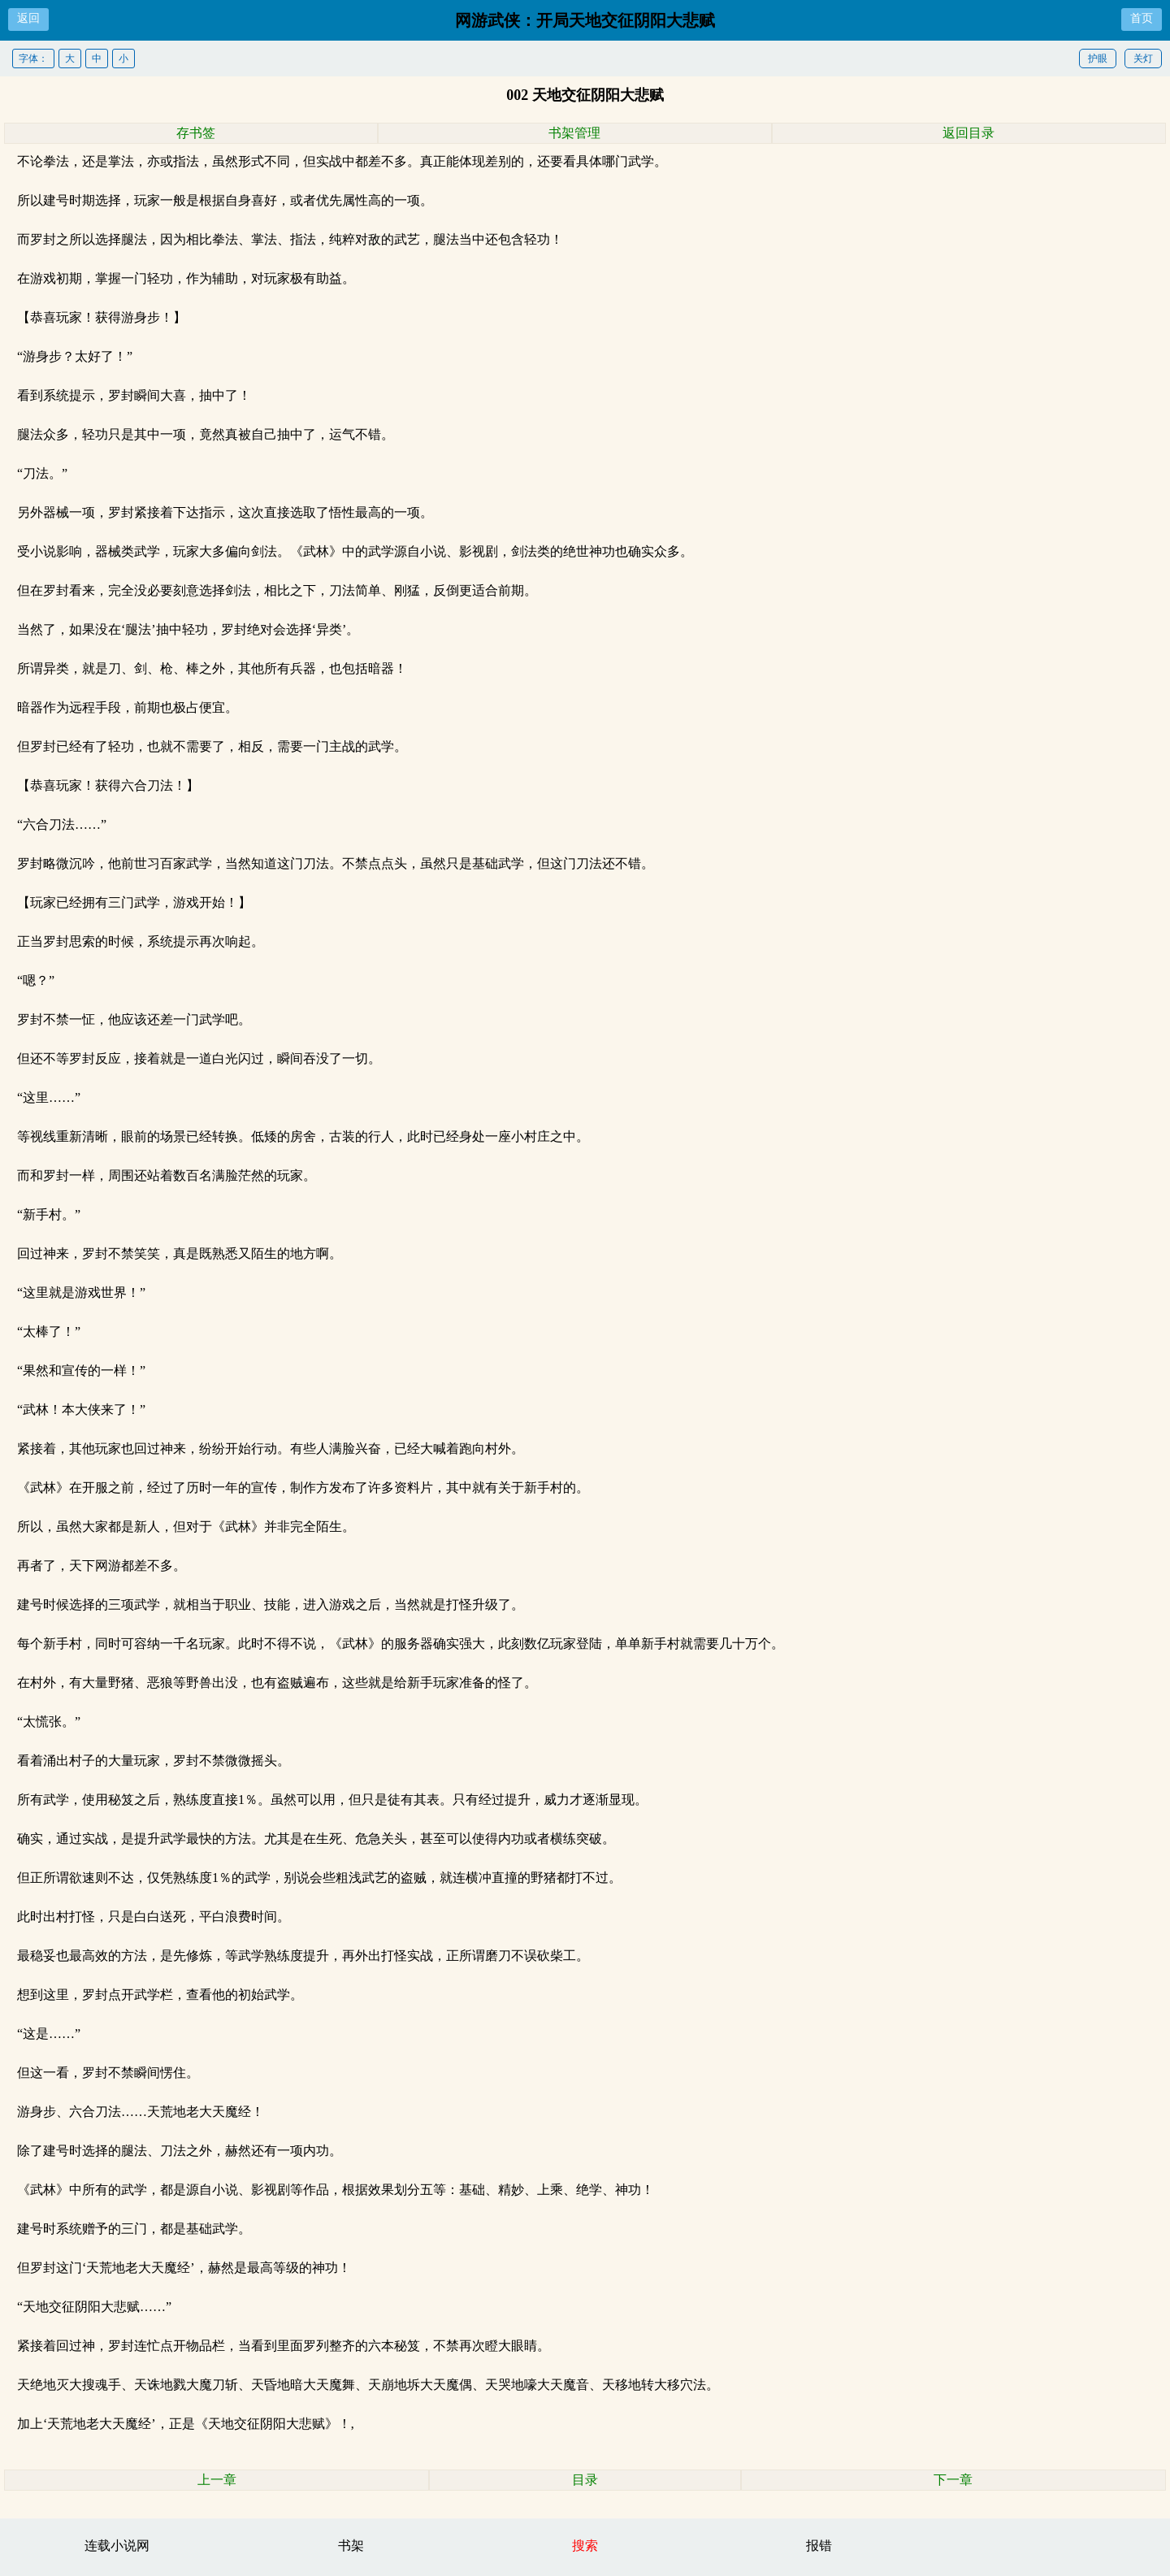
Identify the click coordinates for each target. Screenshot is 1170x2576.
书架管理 (574, 133)
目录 (585, 2480)
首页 (1141, 18)
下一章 (953, 2480)
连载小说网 (117, 2545)
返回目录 (968, 133)
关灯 (1143, 58)
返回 (28, 18)
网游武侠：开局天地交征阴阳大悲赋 (585, 20)
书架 (351, 2545)
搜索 (585, 2545)
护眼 (1097, 58)
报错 (819, 2545)
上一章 (216, 2480)
